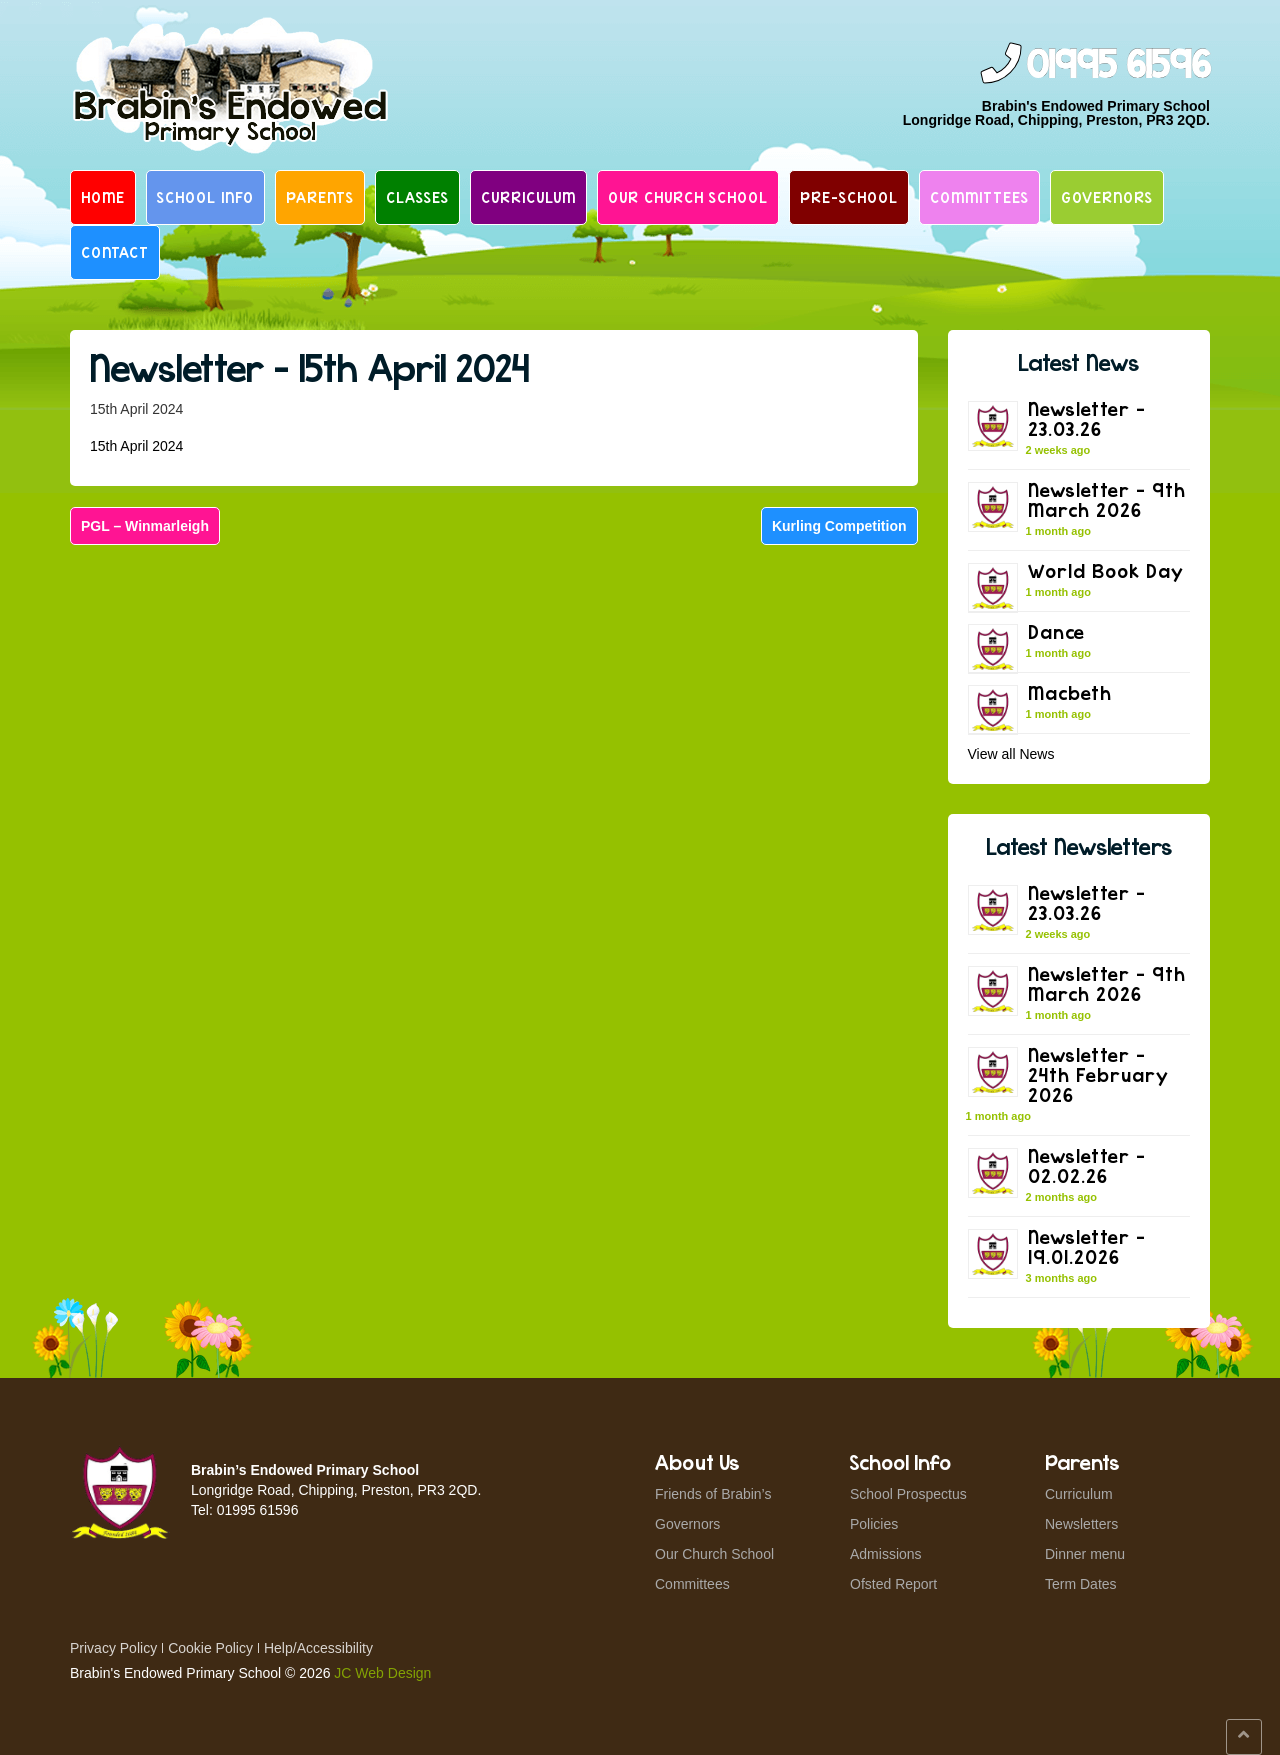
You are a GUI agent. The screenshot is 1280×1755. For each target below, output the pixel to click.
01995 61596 (1118, 65)
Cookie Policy (210, 1648)
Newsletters (1081, 1524)
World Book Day (1106, 570)
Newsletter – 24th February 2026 (1098, 1074)
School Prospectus (908, 1494)
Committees (979, 197)
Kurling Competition (839, 526)
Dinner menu (1085, 1554)
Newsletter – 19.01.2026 (1087, 1246)
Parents (320, 197)
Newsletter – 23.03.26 (1087, 418)
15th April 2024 (136, 446)
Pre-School (849, 197)
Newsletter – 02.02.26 (1087, 1165)
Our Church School (688, 197)
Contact (115, 252)
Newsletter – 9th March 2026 (1107, 499)
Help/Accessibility (318, 1648)
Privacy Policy (113, 1648)
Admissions (886, 1554)
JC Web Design (382, 1673)
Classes (417, 197)
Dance (1056, 631)
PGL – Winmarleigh (145, 526)
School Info (205, 197)
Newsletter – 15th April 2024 (309, 367)
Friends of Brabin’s (713, 1494)
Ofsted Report (893, 1584)
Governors (1107, 197)
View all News (1011, 754)
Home (103, 197)
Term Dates (1081, 1584)
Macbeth (1070, 692)
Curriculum (528, 197)
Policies (874, 1524)
